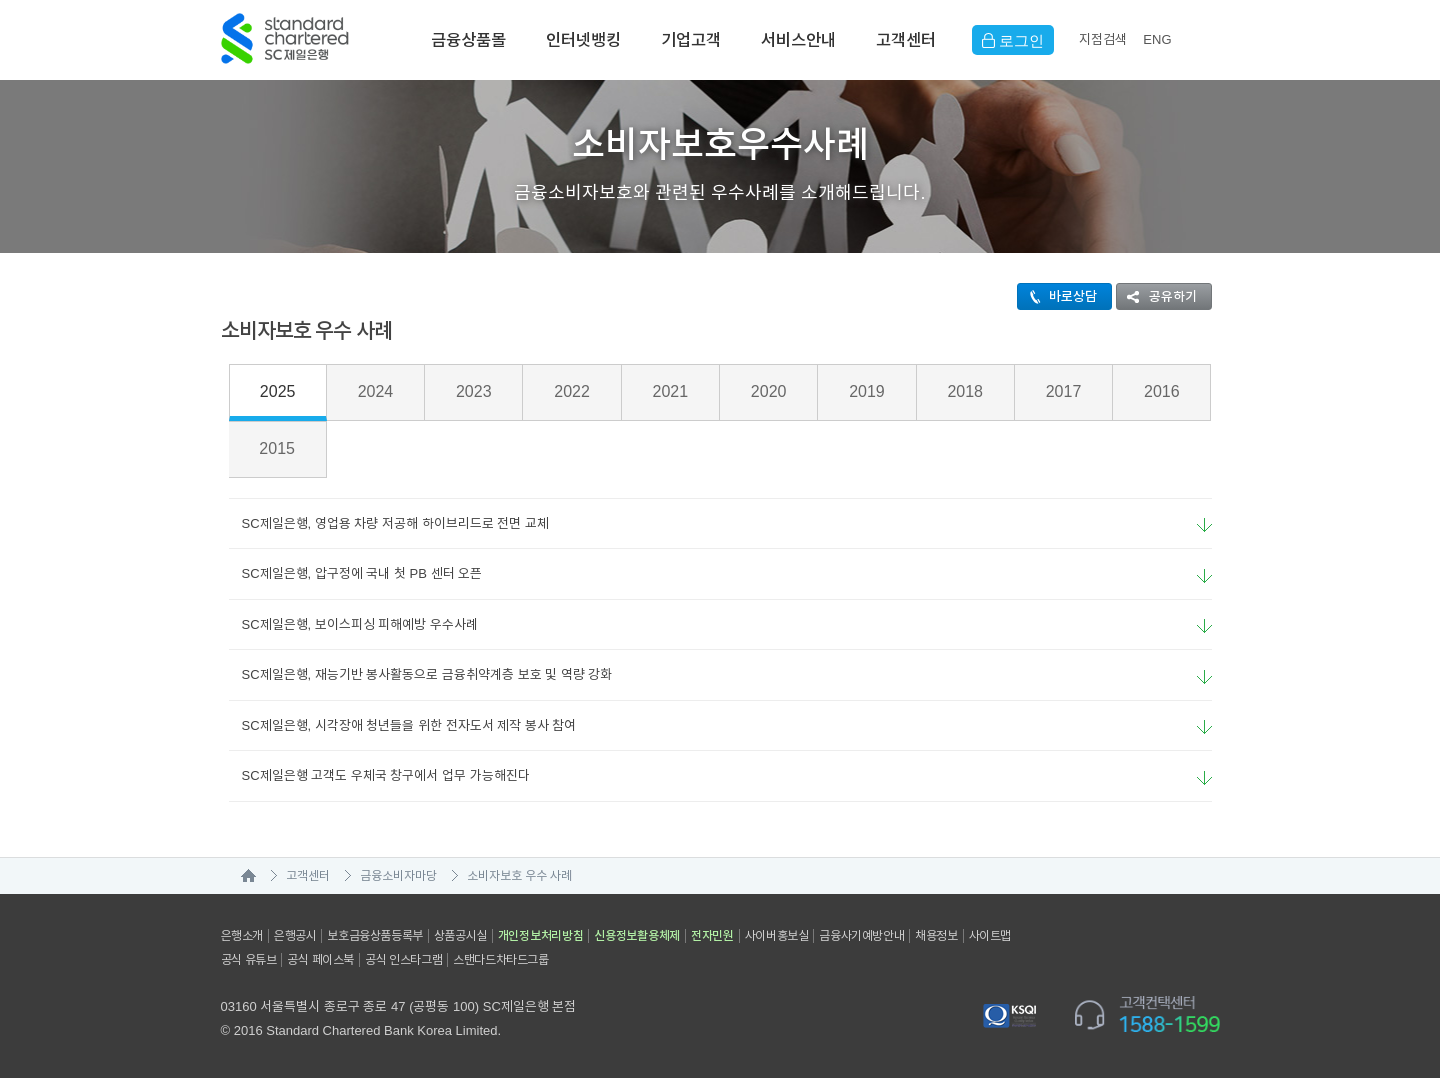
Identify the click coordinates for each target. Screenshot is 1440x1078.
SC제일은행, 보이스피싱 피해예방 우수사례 (354, 624)
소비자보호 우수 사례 (520, 876)
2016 (1162, 391)
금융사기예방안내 (861, 936)
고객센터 (906, 40)
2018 (965, 391)
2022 (572, 391)
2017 (1064, 391)
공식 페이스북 (320, 960)
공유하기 (1157, 296)
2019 (867, 391)
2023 (474, 391)
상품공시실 (460, 936)
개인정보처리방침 (541, 936)
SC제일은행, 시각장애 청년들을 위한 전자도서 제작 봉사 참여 (403, 725)
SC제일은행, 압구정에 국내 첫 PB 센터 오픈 (356, 573)
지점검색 (1103, 39)
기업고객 (691, 40)
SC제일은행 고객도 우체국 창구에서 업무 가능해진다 (379, 775)
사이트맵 (990, 936)
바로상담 (1057, 296)
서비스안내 (798, 40)
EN (1157, 39)
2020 (769, 391)
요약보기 (1204, 525)
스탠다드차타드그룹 (500, 960)
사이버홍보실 (777, 936)
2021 (671, 391)
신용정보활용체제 (637, 936)
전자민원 (712, 936)
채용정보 (936, 936)
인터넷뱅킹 (583, 40)
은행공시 (295, 936)
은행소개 (242, 936)
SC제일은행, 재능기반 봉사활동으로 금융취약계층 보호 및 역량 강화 (421, 674)
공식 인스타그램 (403, 960)
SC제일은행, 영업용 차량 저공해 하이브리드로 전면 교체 (389, 523)
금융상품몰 (468, 40)
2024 (376, 391)
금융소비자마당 (398, 876)
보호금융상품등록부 (374, 936)
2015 (277, 448)
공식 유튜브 (249, 960)
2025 (278, 391)
